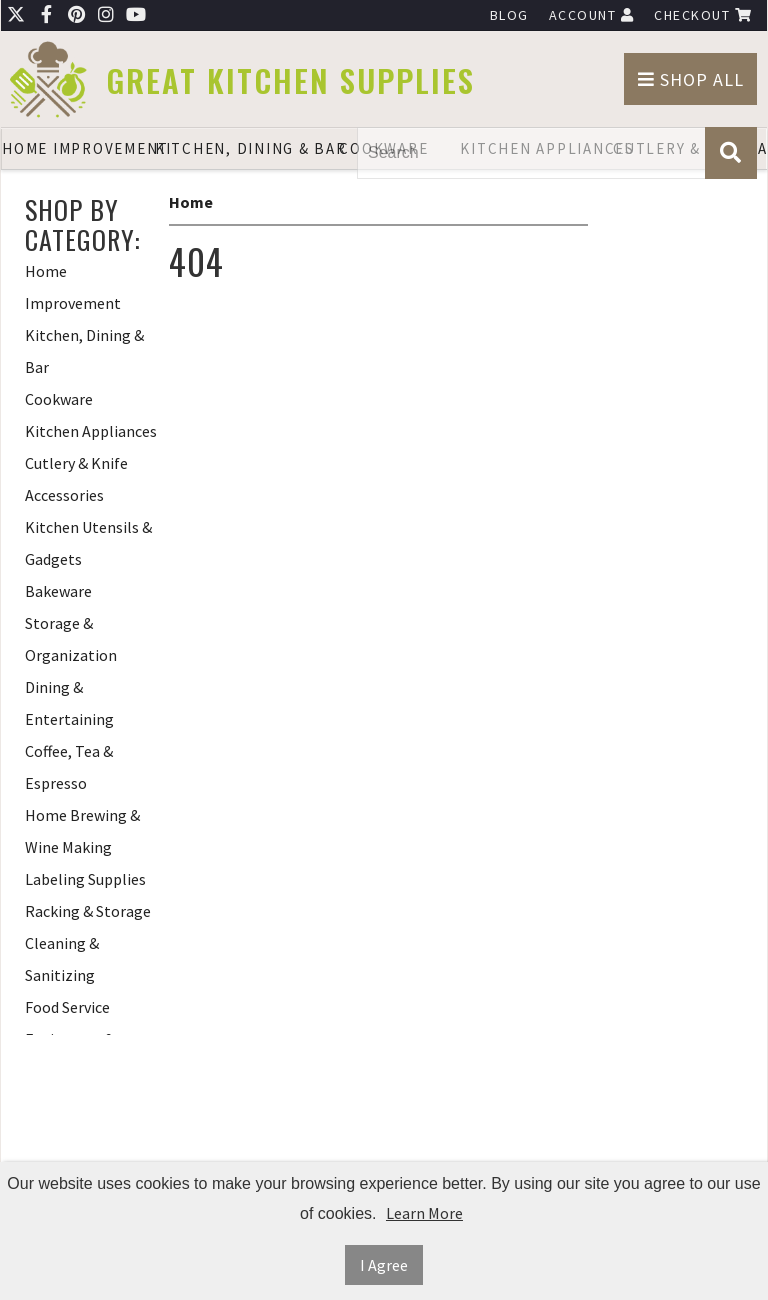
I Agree (384, 1265)
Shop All (691, 79)
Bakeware (58, 591)
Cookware (59, 399)
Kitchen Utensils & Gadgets (88, 543)
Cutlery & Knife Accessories (76, 479)
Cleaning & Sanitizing (62, 959)
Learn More (424, 1213)
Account (592, 15)
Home (191, 202)
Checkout (703, 15)
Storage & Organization (71, 639)
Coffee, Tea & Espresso (69, 767)
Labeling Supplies (85, 879)
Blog (509, 15)
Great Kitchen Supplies (290, 80)
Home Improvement (78, 148)
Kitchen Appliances (91, 431)
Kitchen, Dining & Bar (231, 148)
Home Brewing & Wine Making (82, 831)
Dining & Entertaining (69, 703)
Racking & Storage (88, 911)
